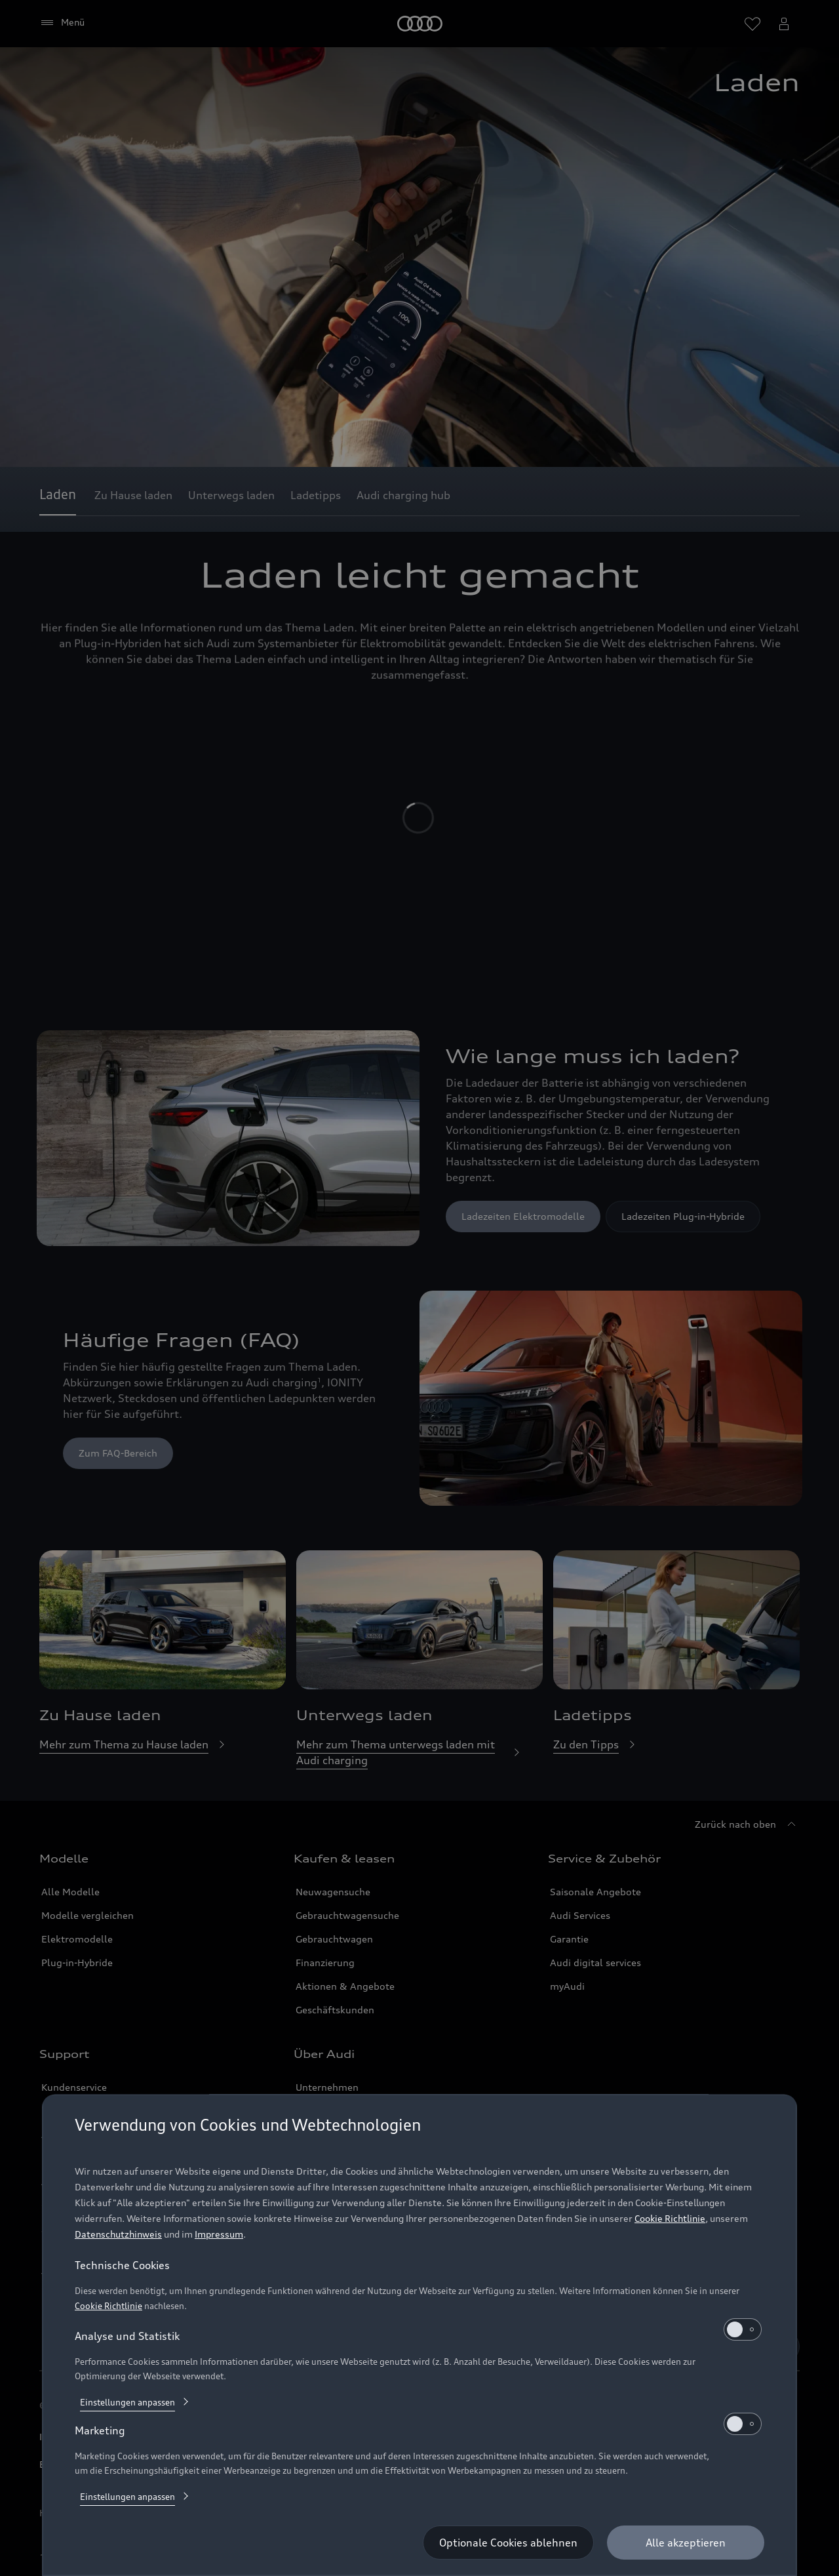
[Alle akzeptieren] (685, 2543)
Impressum (219, 2234)
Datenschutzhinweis (118, 2234)
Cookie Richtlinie (669, 2218)
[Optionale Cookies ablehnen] (508, 2543)
